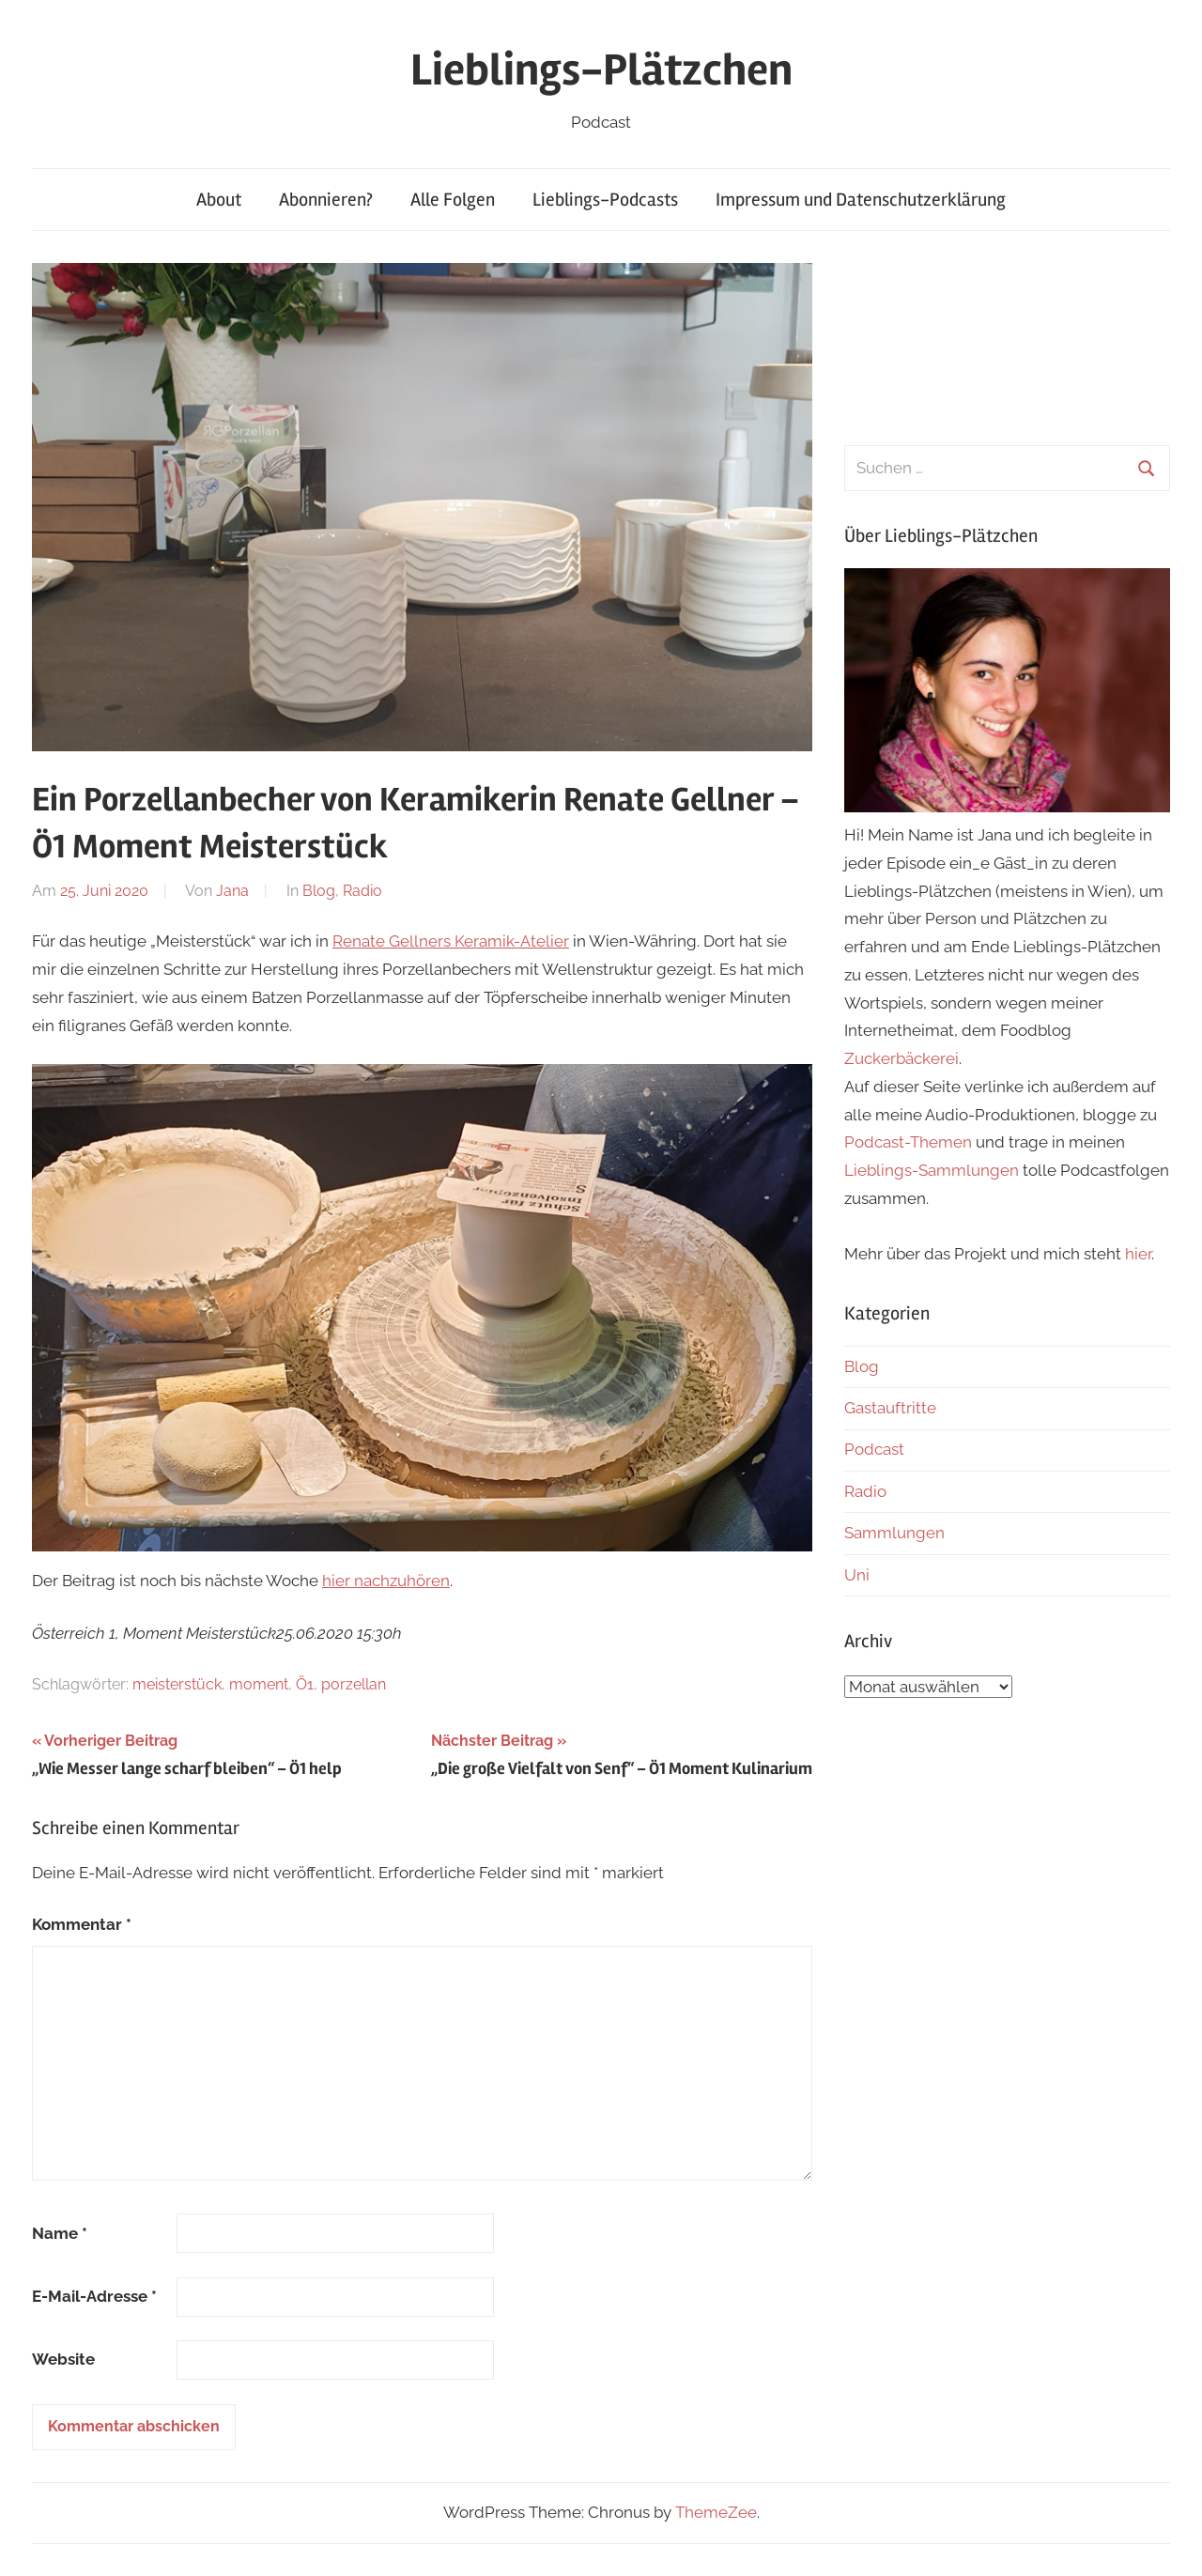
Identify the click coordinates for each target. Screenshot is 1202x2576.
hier (1138, 1253)
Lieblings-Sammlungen (931, 1170)
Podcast (874, 1449)
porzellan (353, 1684)
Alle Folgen (452, 199)
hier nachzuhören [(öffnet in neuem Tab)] (386, 1580)
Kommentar (81, 1924)
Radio (362, 891)
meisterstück (177, 1684)
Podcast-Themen (908, 1142)
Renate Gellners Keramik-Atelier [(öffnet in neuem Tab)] (450, 941)
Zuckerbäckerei (901, 1058)
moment (258, 1684)
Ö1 (305, 1684)
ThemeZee (716, 2512)
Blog (318, 891)
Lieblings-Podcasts (605, 199)
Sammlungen (894, 1532)
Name (59, 2233)
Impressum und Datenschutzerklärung (861, 199)
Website (63, 2359)
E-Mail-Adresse (94, 2296)
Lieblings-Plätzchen (601, 70)
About (218, 199)
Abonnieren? (326, 199)
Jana (232, 891)
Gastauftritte (890, 1407)
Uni (857, 1575)
